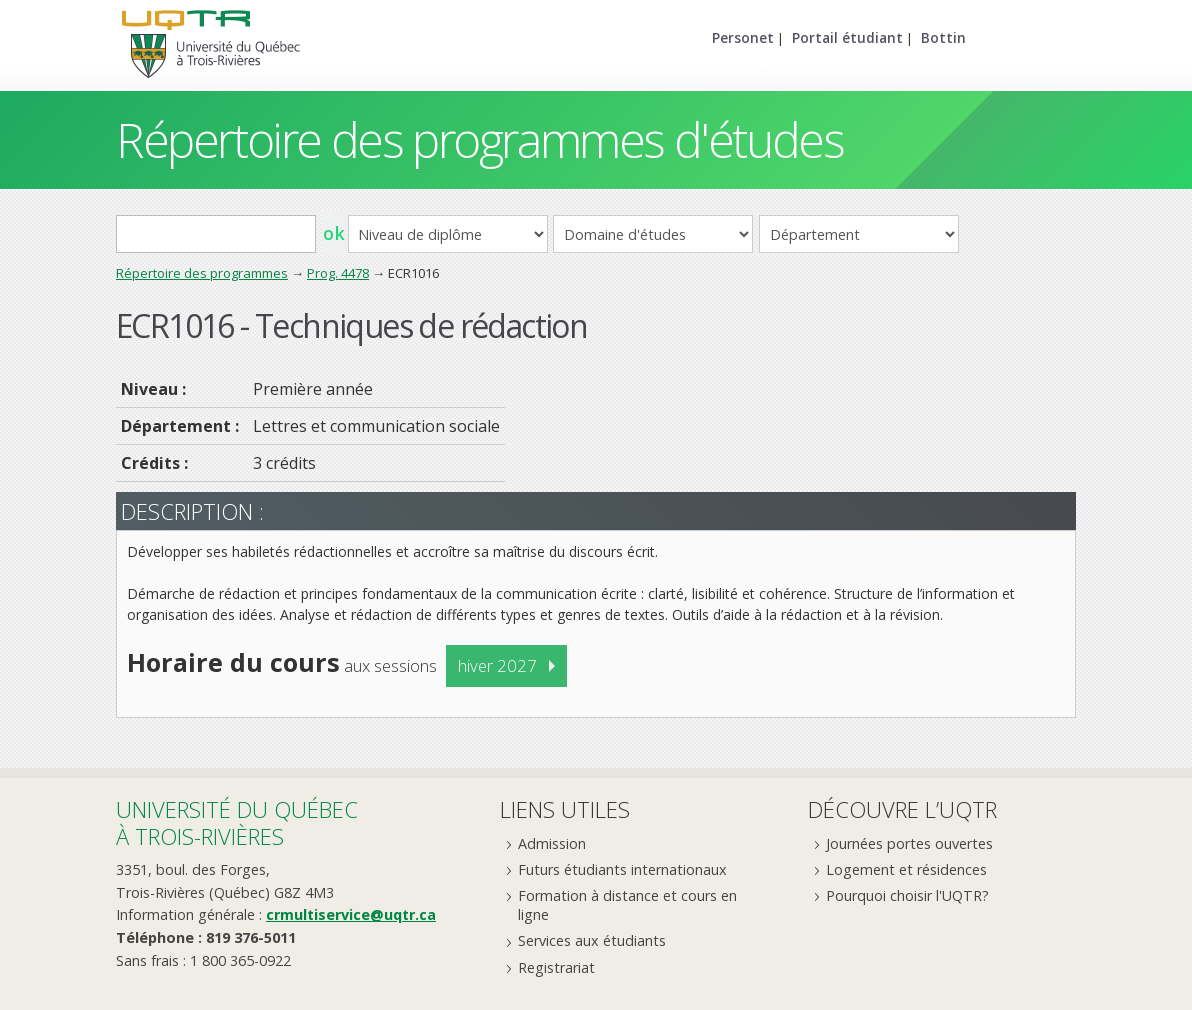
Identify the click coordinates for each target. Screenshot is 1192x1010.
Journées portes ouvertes (909, 843)
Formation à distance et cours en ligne (627, 905)
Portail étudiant (847, 37)
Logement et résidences (906, 869)
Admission (552, 843)
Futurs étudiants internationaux (622, 869)
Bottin (943, 37)
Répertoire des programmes (202, 273)
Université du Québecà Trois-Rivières (237, 822)
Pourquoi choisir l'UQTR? (907, 895)
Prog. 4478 (338, 273)
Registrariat (556, 967)
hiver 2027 (497, 665)
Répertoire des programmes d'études (479, 139)
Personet (743, 37)
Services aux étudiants (592, 940)
